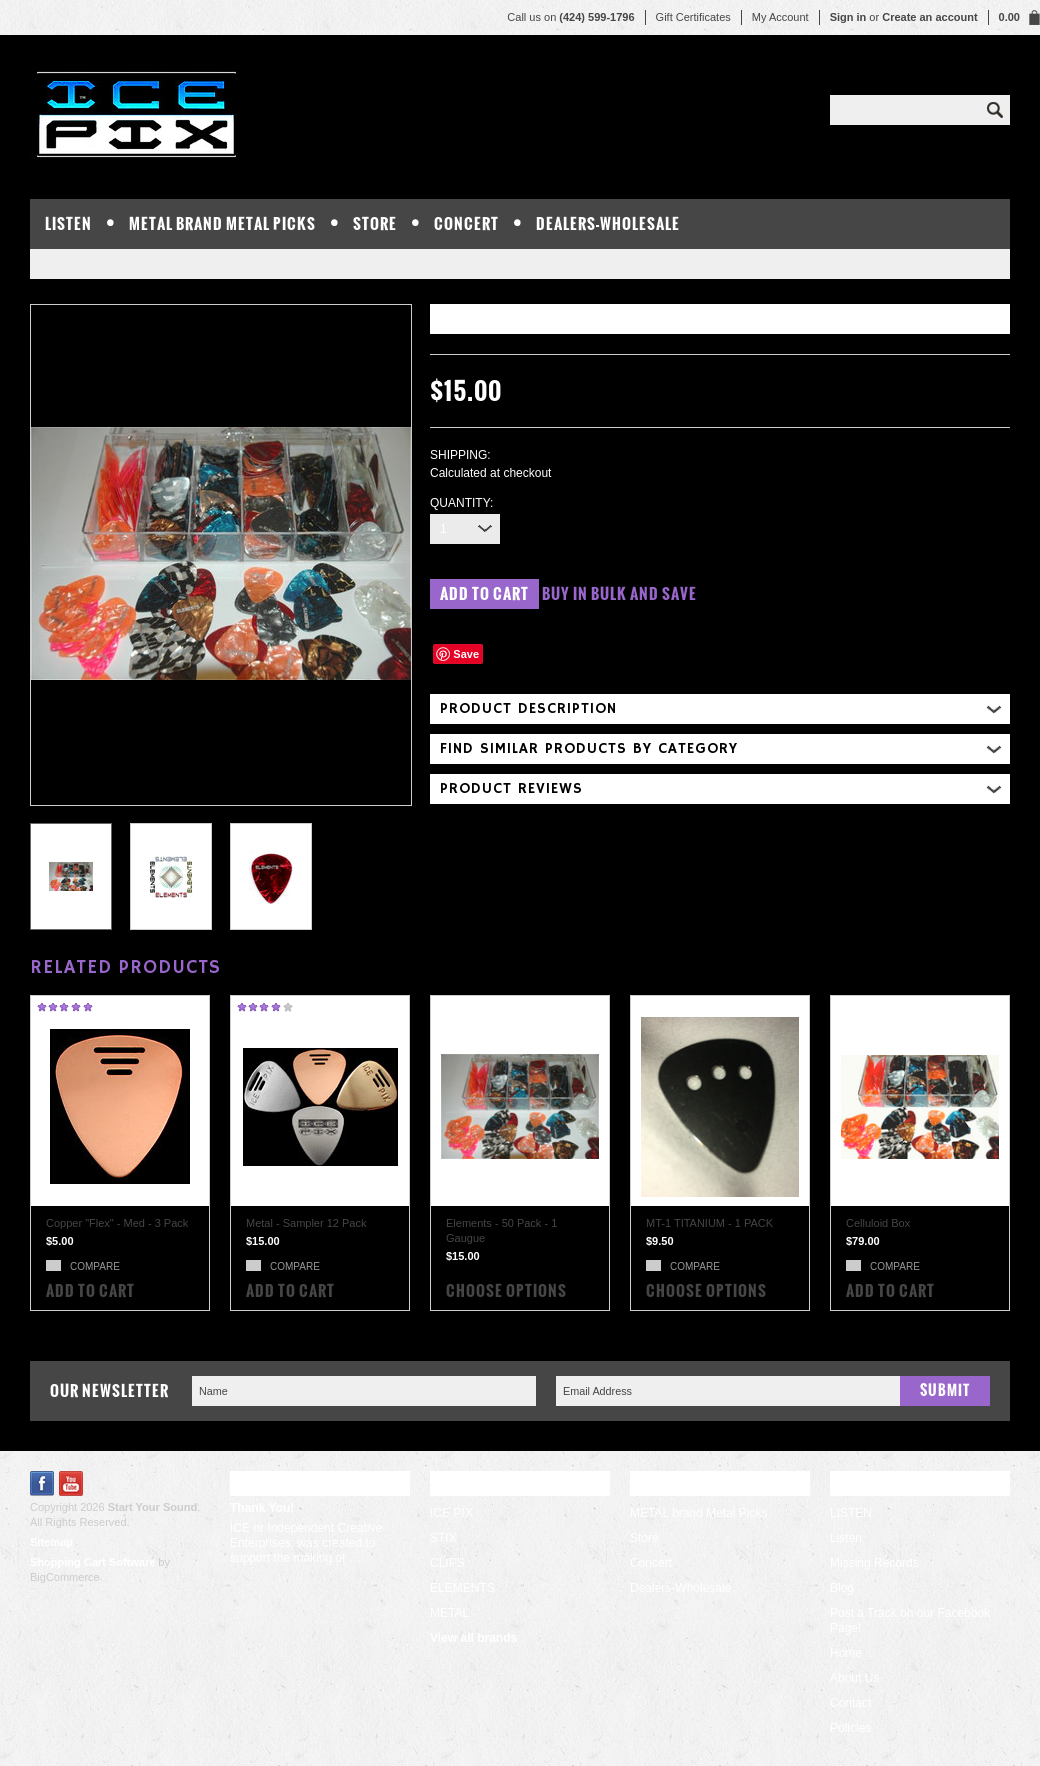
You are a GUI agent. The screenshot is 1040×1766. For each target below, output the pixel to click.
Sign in (848, 17)
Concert (466, 223)
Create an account (929, 17)
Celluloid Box (878, 1223)
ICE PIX (451, 1513)
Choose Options (506, 1290)
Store (375, 223)
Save (466, 654)
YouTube (71, 1483)
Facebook (42, 1483)
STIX (443, 1538)
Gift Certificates (693, 17)
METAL (449, 1613)
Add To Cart (90, 1290)
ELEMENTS (462, 1588)
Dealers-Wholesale (608, 223)
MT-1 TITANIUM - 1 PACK (709, 1223)
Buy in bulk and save (619, 593)
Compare (95, 1266)
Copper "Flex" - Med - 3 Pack (117, 1223)
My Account (780, 17)
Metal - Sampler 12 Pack (306, 1223)
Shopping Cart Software (92, 1562)
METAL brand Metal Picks (222, 223)
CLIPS (447, 1563)
